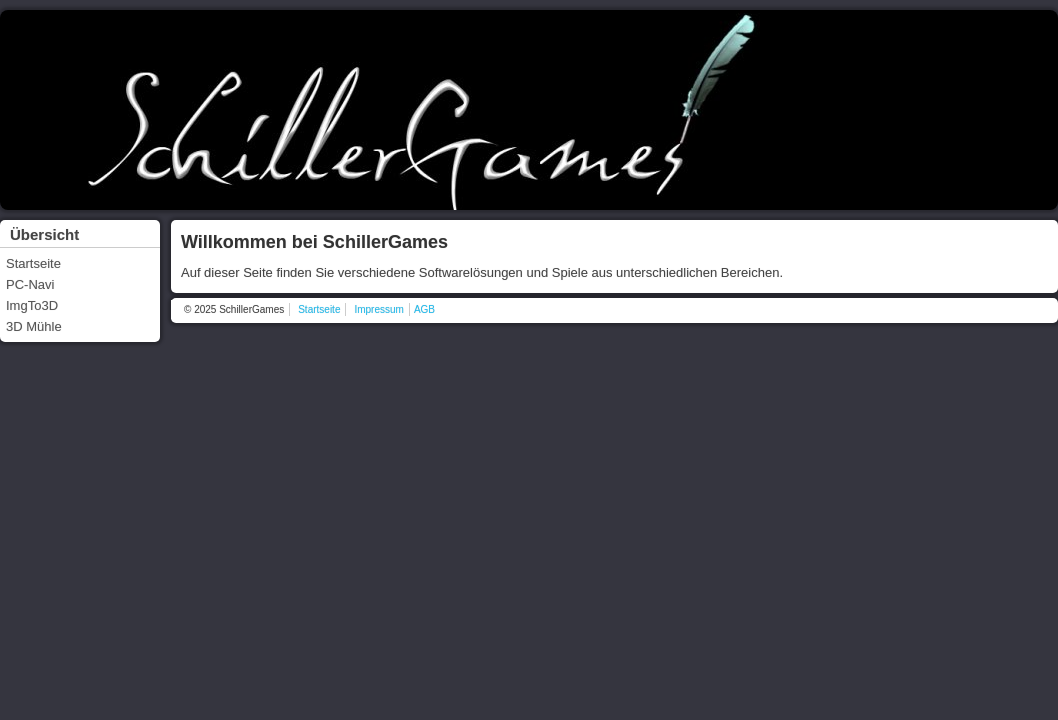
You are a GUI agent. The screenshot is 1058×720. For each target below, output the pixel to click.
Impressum (378, 309)
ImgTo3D (32, 305)
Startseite (33, 263)
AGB (424, 309)
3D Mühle (34, 326)
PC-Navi (30, 284)
